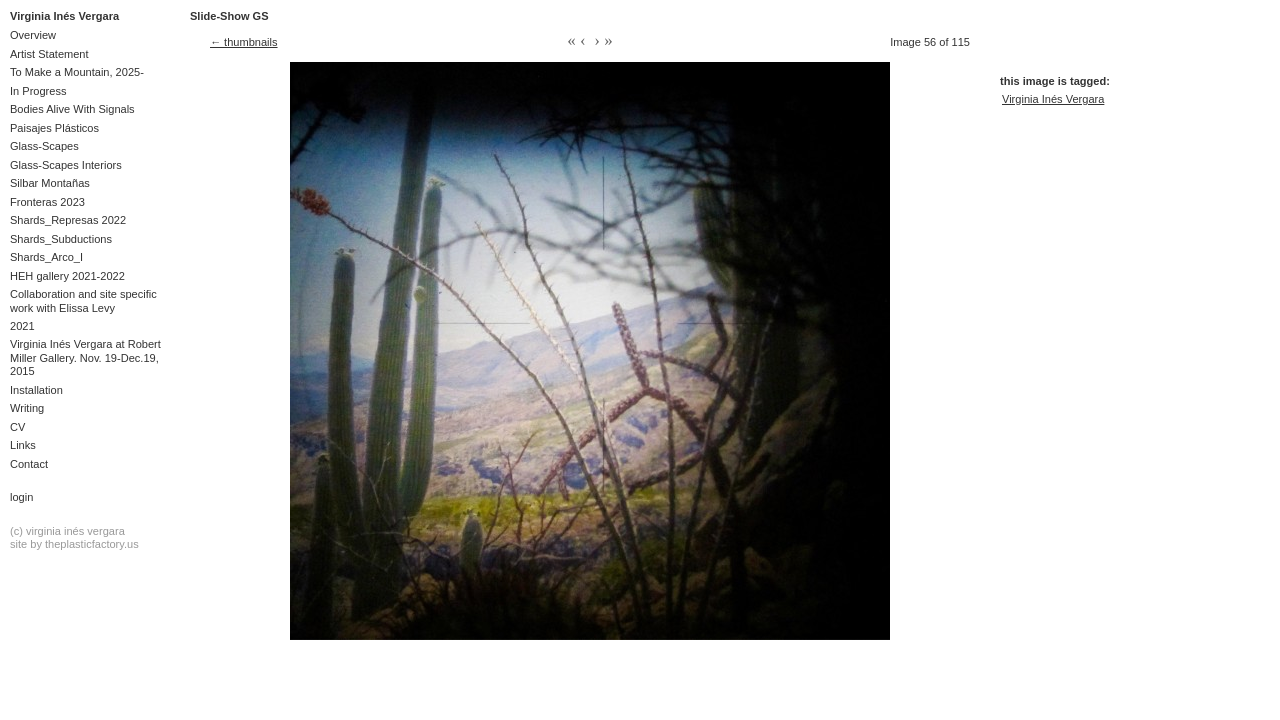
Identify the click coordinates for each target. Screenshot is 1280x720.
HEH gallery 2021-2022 (67, 276)
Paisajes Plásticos (54, 128)
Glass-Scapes (44, 146)
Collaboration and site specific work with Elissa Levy (83, 300)
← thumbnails (244, 42)
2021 (22, 326)
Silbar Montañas (50, 183)
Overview (33, 35)
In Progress (38, 91)
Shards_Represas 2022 (68, 220)
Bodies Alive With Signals (72, 109)
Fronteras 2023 (47, 202)
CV (17, 427)
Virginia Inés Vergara (64, 16)
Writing (27, 408)
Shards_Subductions (61, 239)
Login (21, 497)
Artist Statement (49, 54)
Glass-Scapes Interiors (66, 165)
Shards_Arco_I (46, 257)
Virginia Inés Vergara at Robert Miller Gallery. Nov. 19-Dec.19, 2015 (85, 357)
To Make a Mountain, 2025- (77, 72)
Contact (29, 464)
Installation (36, 390)
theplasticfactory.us (92, 544)
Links (23, 445)
